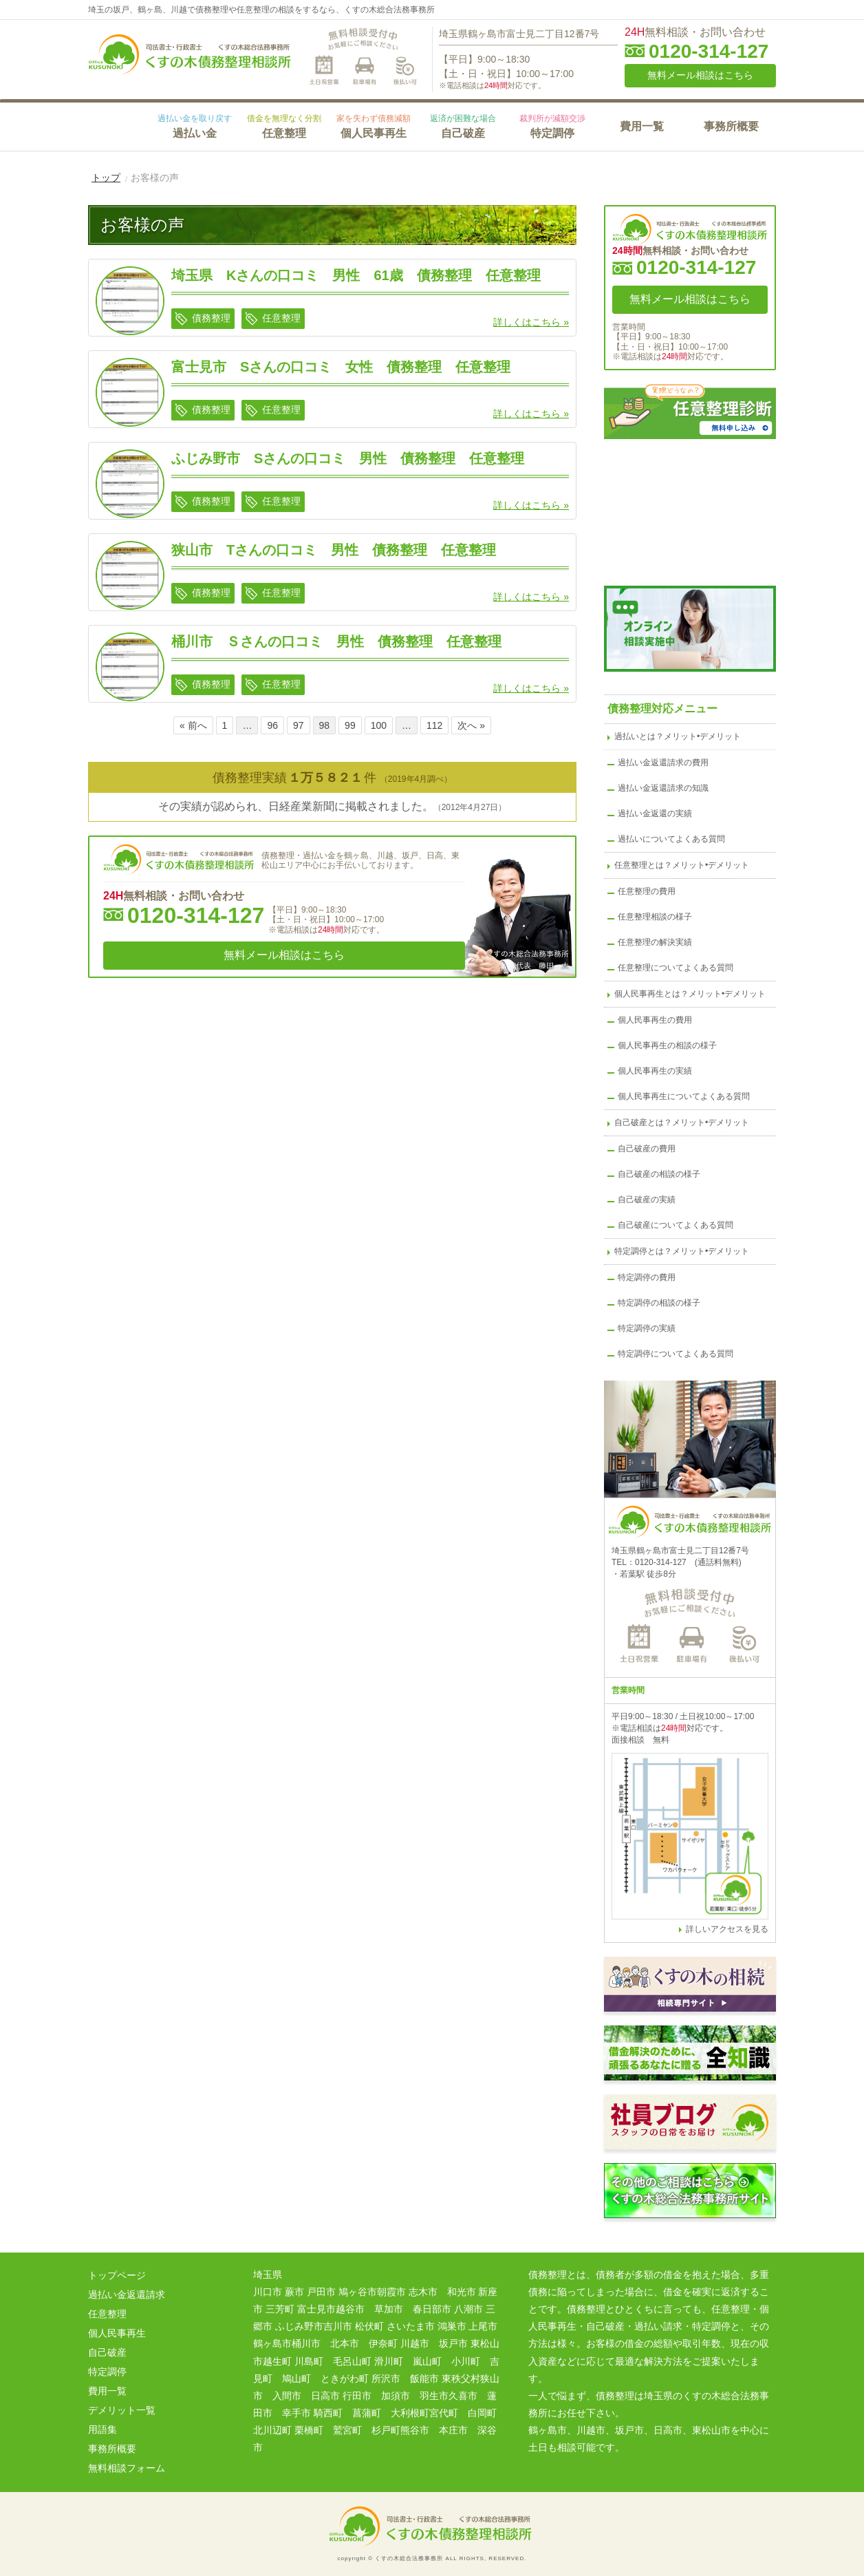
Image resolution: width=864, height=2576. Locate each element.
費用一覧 (642, 126)
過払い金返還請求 (126, 2294)
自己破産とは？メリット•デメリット (681, 1122)
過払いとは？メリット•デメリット (677, 736)
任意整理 (284, 126)
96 (272, 725)
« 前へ (193, 725)
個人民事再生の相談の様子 (667, 1045)
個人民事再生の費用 (655, 1020)
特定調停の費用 (647, 1277)
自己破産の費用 (647, 1148)
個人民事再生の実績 (655, 1071)
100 (379, 725)
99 (350, 725)
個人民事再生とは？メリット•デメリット (690, 994)
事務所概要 (731, 126)
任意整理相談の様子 (655, 917)
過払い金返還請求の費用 (663, 762)
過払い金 (194, 126)
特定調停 (552, 126)
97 (298, 725)
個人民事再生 (373, 126)
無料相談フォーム (126, 2467)
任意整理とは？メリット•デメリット (681, 865)
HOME (119, 125)
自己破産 (463, 126)
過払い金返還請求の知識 (663, 788)
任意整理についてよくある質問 (675, 967)
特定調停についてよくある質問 (675, 1354)
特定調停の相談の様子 (659, 1303)
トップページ (117, 2275)
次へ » (471, 725)
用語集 (102, 2429)
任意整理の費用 (647, 891)
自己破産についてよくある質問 (675, 1225)
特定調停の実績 (647, 1328)
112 (434, 725)
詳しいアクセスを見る (727, 1929)
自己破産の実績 (647, 1199)
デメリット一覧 (121, 2410)
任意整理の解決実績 (655, 942)
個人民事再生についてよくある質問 (684, 1096)
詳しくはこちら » (531, 322)
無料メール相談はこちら (700, 75)
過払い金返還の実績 (655, 813)
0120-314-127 (708, 51)
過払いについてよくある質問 (671, 839)
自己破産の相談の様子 (659, 1174)
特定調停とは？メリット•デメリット (681, 1251)
